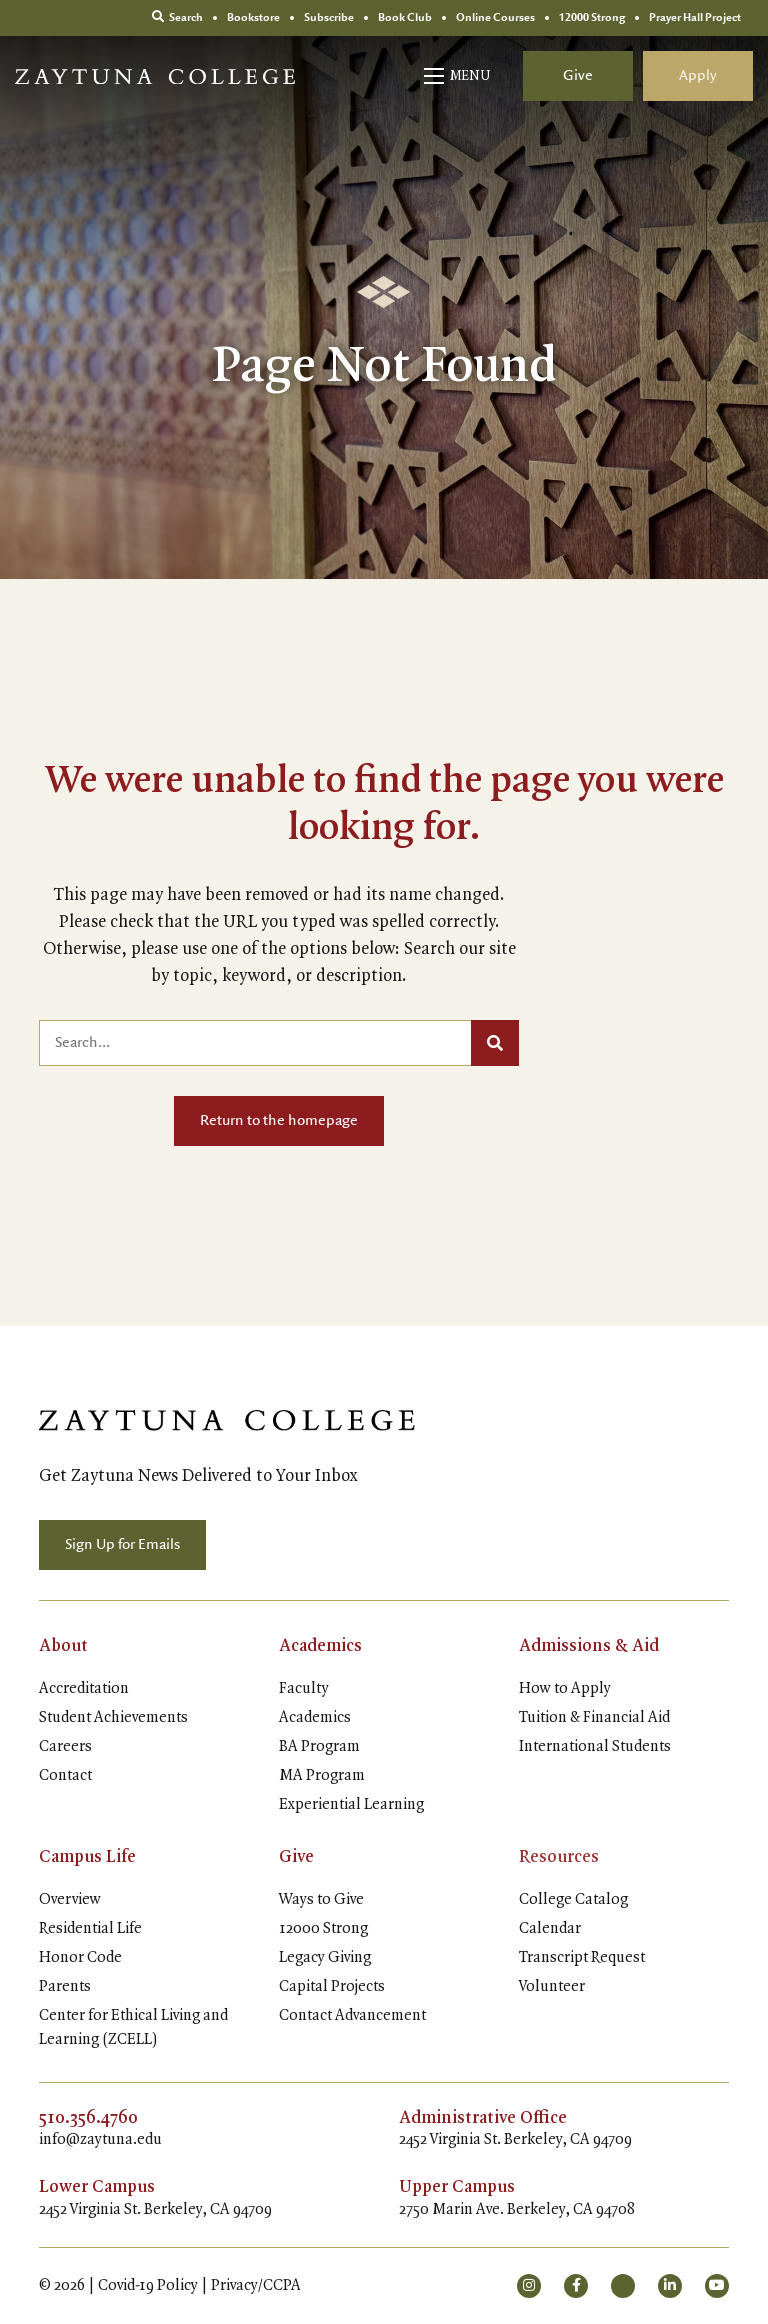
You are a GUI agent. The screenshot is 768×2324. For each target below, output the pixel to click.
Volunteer (552, 1987)
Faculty (304, 1689)
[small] (529, 2286)
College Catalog (573, 1900)
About (63, 1646)
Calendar (550, 1929)
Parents (65, 1987)
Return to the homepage (279, 1121)
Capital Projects (332, 1987)
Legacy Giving (325, 1958)
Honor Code (80, 1958)
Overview (70, 1900)
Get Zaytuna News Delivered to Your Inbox (198, 1476)
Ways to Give (321, 1900)
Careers (65, 1747)
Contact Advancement (352, 2016)
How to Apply (565, 1689)
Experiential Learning (351, 1805)
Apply (698, 76)
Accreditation (84, 1689)
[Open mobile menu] (458, 76)
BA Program (319, 1747)
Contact (65, 1776)
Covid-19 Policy (148, 2286)
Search (177, 17)
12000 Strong (323, 1929)
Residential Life (90, 1929)
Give (578, 76)
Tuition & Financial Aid (594, 1718)
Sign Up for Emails (122, 1545)
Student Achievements (113, 1718)
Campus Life (87, 1857)
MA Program (322, 1776)
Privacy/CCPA (256, 2286)
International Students (595, 1747)
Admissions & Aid (589, 1646)
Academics (320, 1646)
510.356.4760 (88, 2118)
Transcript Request (582, 1958)
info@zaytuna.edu (100, 2140)
